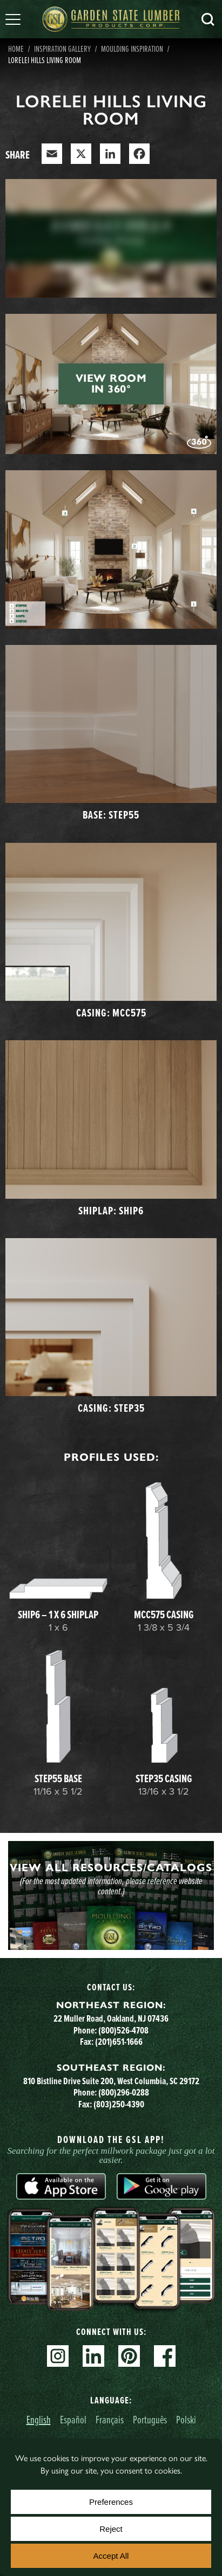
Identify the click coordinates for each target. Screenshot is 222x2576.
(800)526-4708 (123, 2030)
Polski (186, 2419)
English (38, 2419)
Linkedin (93, 2356)
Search (208, 19)
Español (73, 2419)
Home (16, 48)
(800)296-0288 (123, 2092)
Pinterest (129, 2356)
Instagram (58, 2356)
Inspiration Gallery (62, 48)
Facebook (165, 2356)
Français (110, 2419)
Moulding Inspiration (132, 48)
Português (150, 2419)
